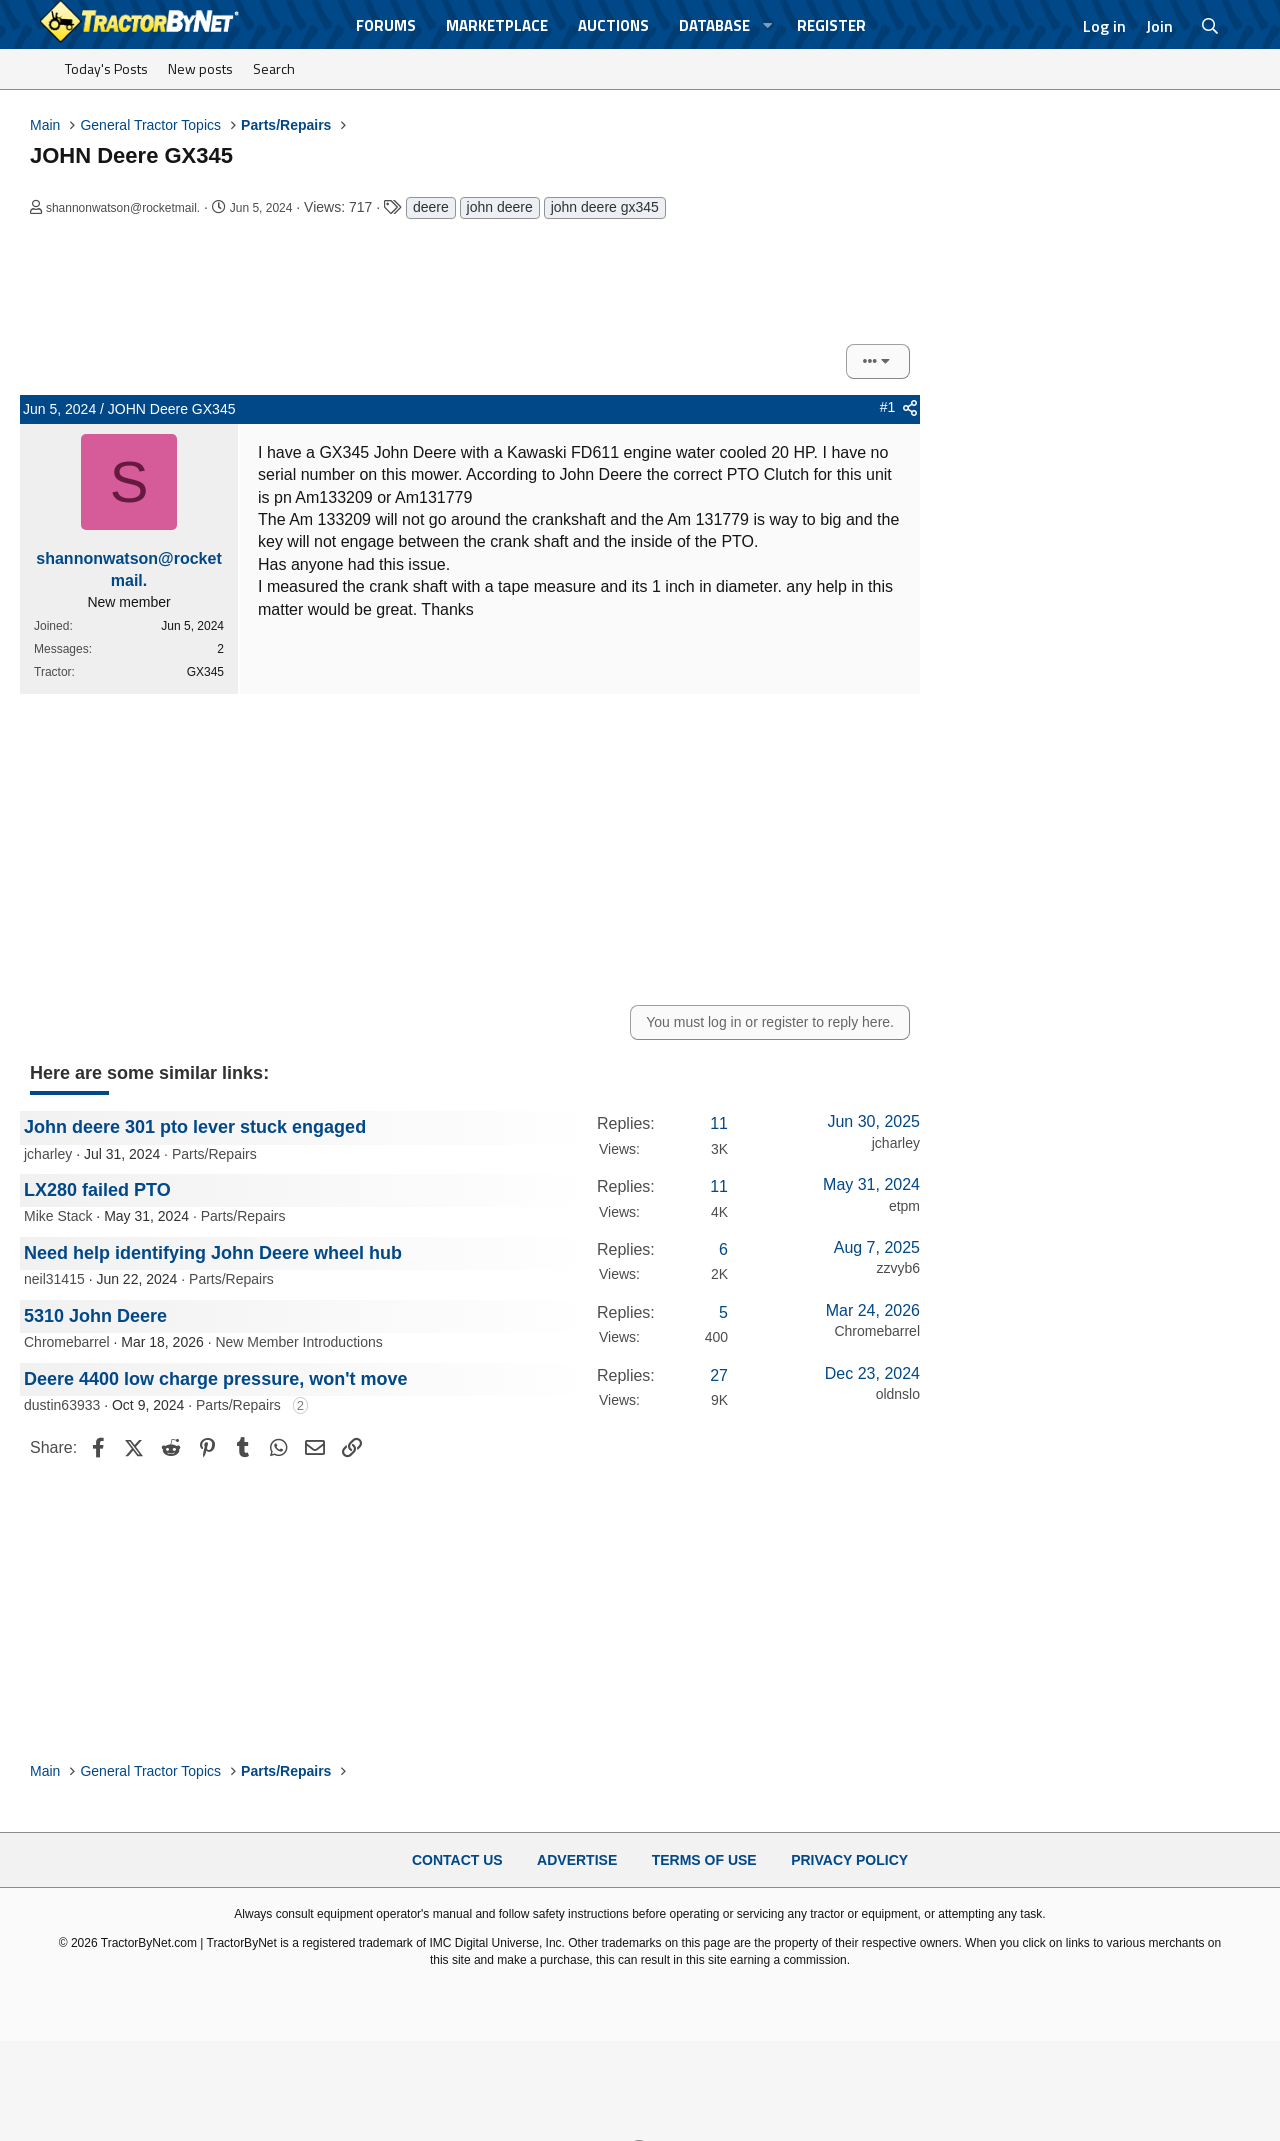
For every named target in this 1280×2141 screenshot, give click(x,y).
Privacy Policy (849, 1860)
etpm (904, 1206)
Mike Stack (58, 1216)
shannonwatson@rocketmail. (123, 208)
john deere (500, 207)
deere (431, 207)
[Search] (1210, 26)
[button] (768, 25)
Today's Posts (106, 68)
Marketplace (497, 25)
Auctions (613, 25)
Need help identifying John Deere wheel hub (213, 1253)
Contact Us (457, 1860)
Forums (386, 25)
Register (831, 25)
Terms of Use (704, 1860)
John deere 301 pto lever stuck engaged (195, 1127)
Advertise (577, 1860)
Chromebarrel (67, 1342)
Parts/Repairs (214, 1154)
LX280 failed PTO (97, 1190)
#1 (888, 407)
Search (274, 68)
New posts (200, 68)
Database (714, 25)
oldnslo (898, 1394)
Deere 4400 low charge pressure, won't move (215, 1379)
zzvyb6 (898, 1268)
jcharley (48, 1154)
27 (719, 1375)
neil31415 (54, 1279)
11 (719, 1123)
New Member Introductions (298, 1342)
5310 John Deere (95, 1316)
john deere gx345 (605, 207)
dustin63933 (62, 1405)
